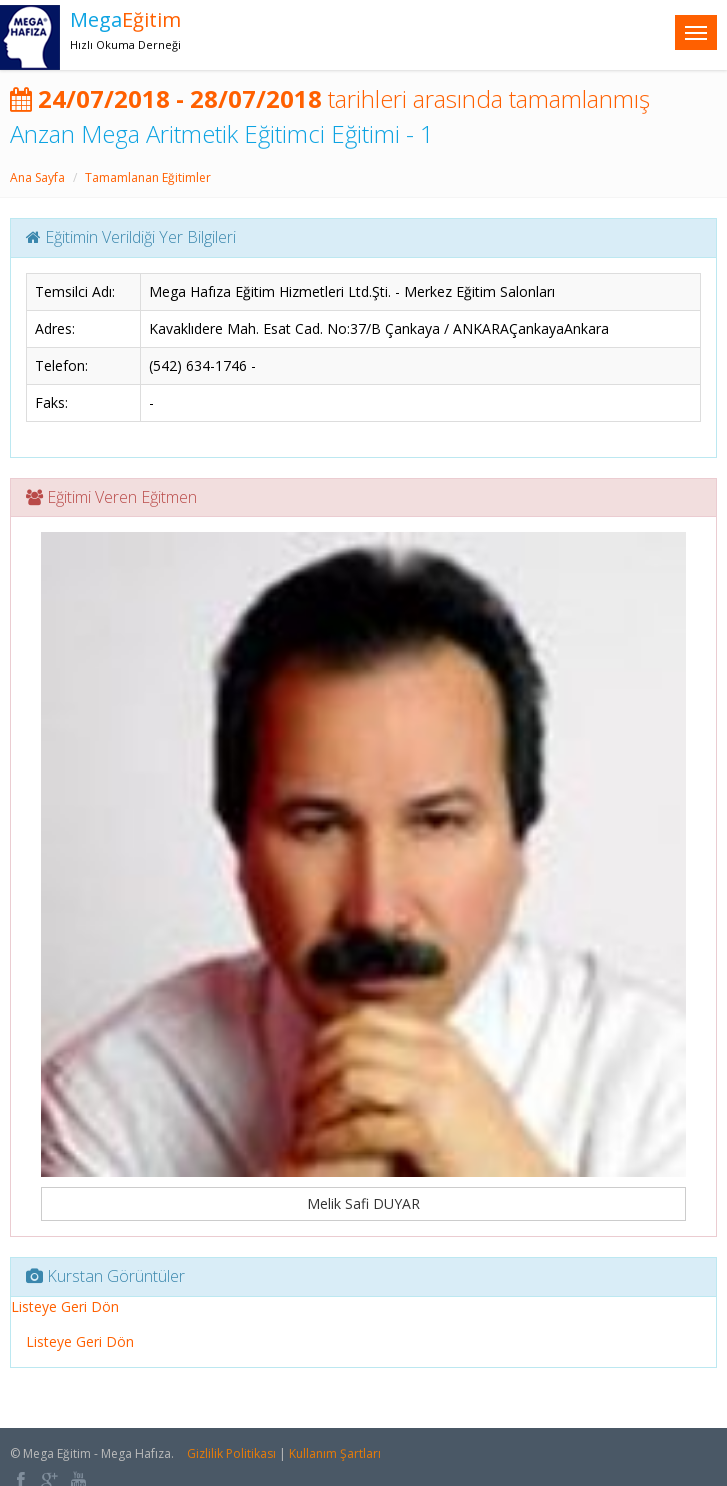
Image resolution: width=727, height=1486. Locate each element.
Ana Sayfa (37, 177)
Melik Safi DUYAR (363, 1203)
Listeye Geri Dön (65, 1306)
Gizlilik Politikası (231, 1453)
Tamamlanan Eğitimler (148, 177)
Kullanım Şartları (335, 1453)
